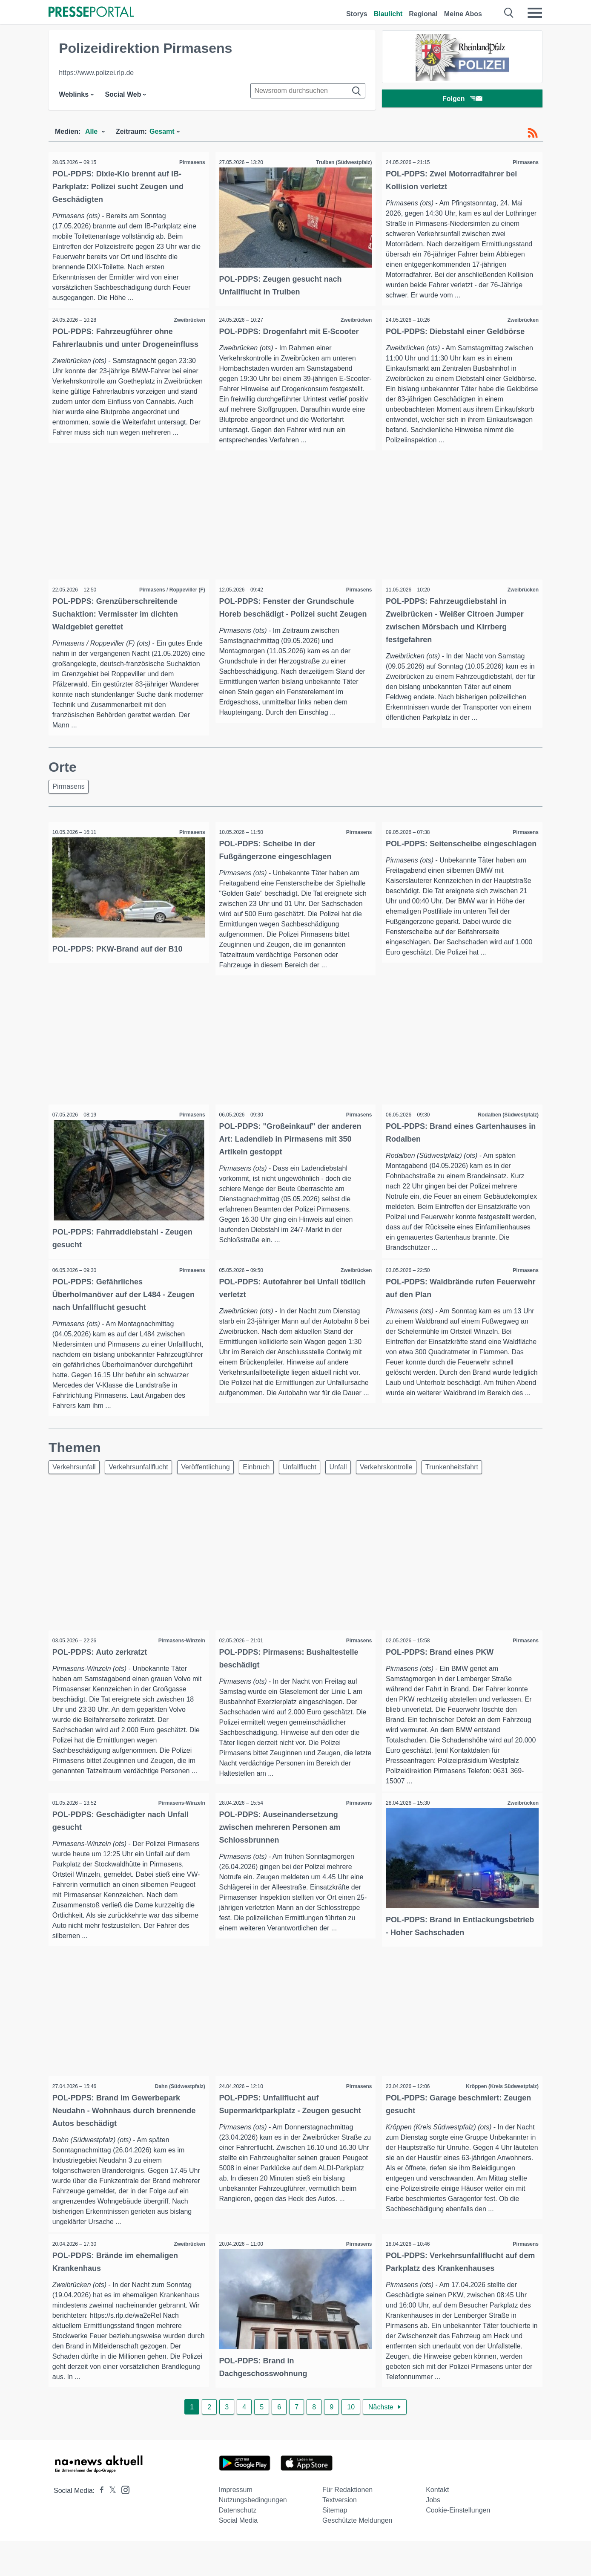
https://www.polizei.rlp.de (96, 72)
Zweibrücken (186, 321)
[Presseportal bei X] (110, 2525)
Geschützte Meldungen (357, 2555)
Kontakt (437, 2524)
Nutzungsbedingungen (253, 2534)
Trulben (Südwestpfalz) (341, 162)
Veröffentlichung (213, 1487)
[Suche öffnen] (509, 13)
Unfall (355, 1487)
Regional (423, 13)
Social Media (238, 2555)
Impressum (235, 2524)
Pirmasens (190, 162)
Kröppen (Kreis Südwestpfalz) (499, 2120)
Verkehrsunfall (75, 1487)
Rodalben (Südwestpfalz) (505, 1123)
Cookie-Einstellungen (458, 2545)
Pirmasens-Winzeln (179, 1662)
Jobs (433, 2534)
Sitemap (334, 2545)
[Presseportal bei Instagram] (122, 2524)
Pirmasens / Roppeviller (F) (170, 594)
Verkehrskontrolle (407, 1487)
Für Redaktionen (347, 2524)
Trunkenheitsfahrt (475, 1487)
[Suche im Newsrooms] (307, 90)
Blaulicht (388, 13)
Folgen (462, 100)
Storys (356, 13)
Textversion (339, 2534)
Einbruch (267, 1487)
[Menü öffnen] (534, 13)
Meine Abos (463, 13)
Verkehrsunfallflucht (143, 1487)
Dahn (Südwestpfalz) (177, 2120)
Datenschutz (238, 2545)
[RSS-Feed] (532, 133)
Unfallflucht (314, 1487)
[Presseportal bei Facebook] (99, 2525)
